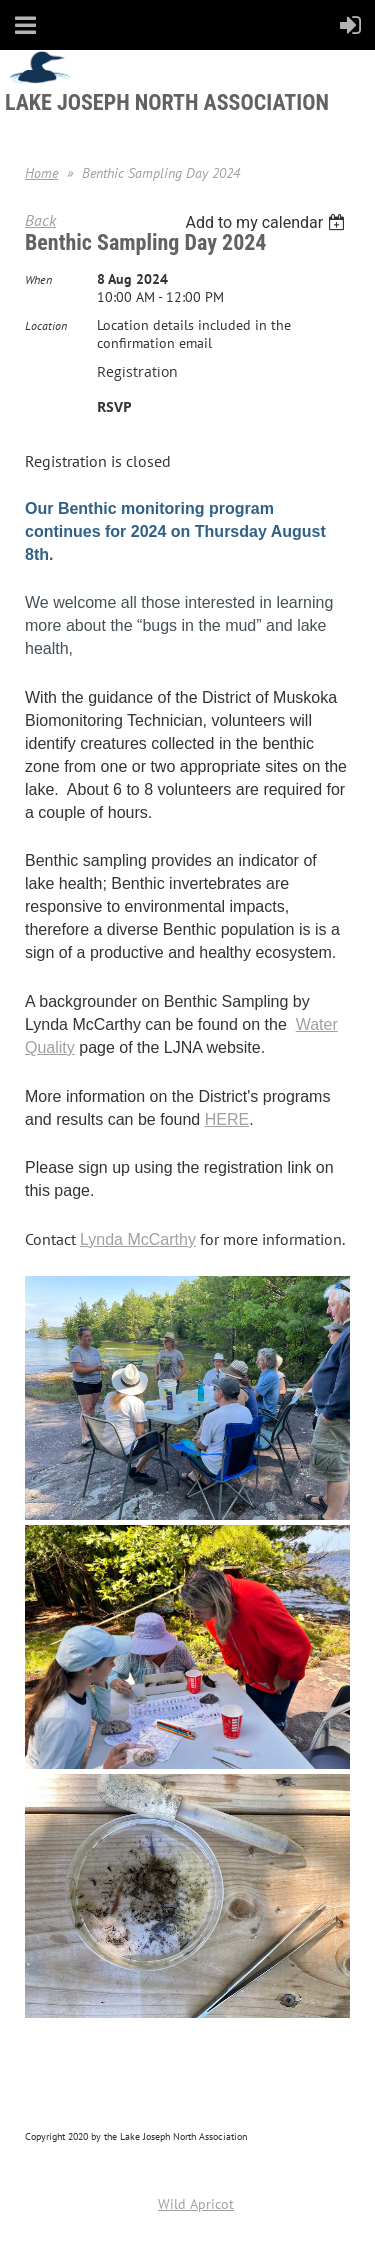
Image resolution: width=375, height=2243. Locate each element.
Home (41, 173)
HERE (227, 1119)
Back (40, 220)
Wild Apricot (196, 2204)
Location (46, 325)
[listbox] (267, 222)
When (38, 279)
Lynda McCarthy (138, 1239)
